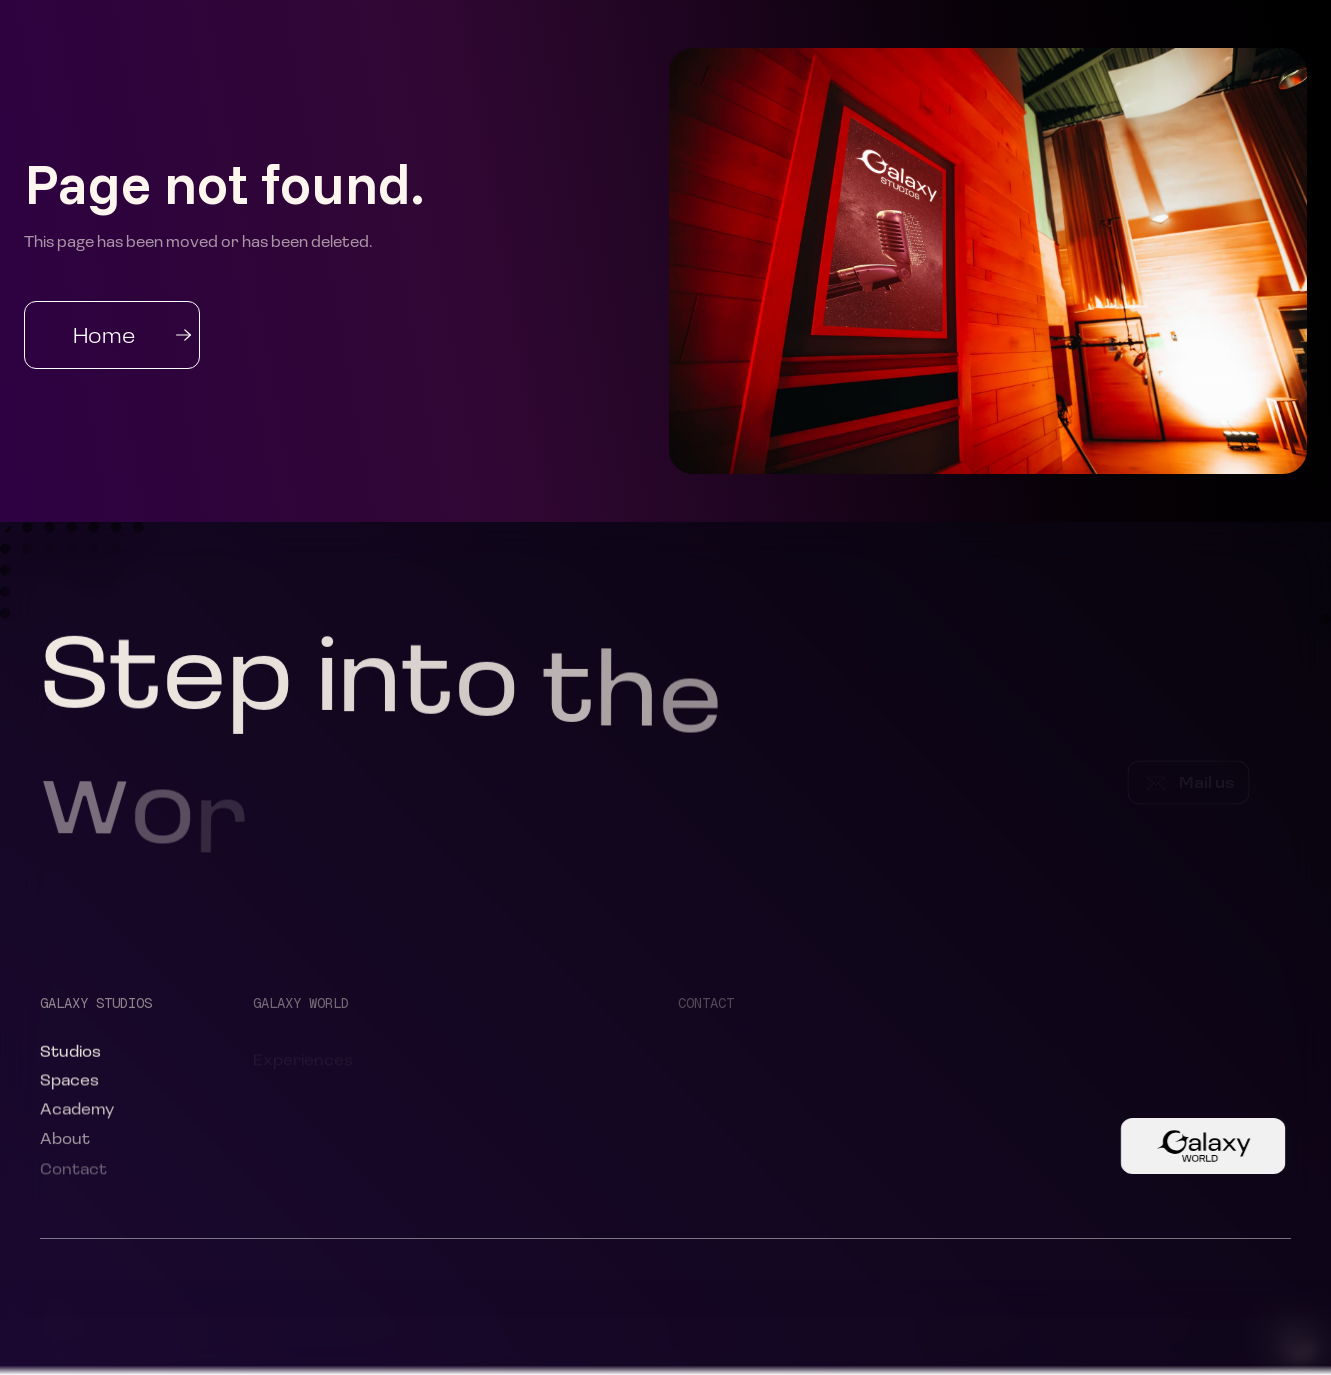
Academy (77, 1113)
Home (104, 334)
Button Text (1190, 1145)
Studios (70, 1052)
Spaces (69, 1082)
